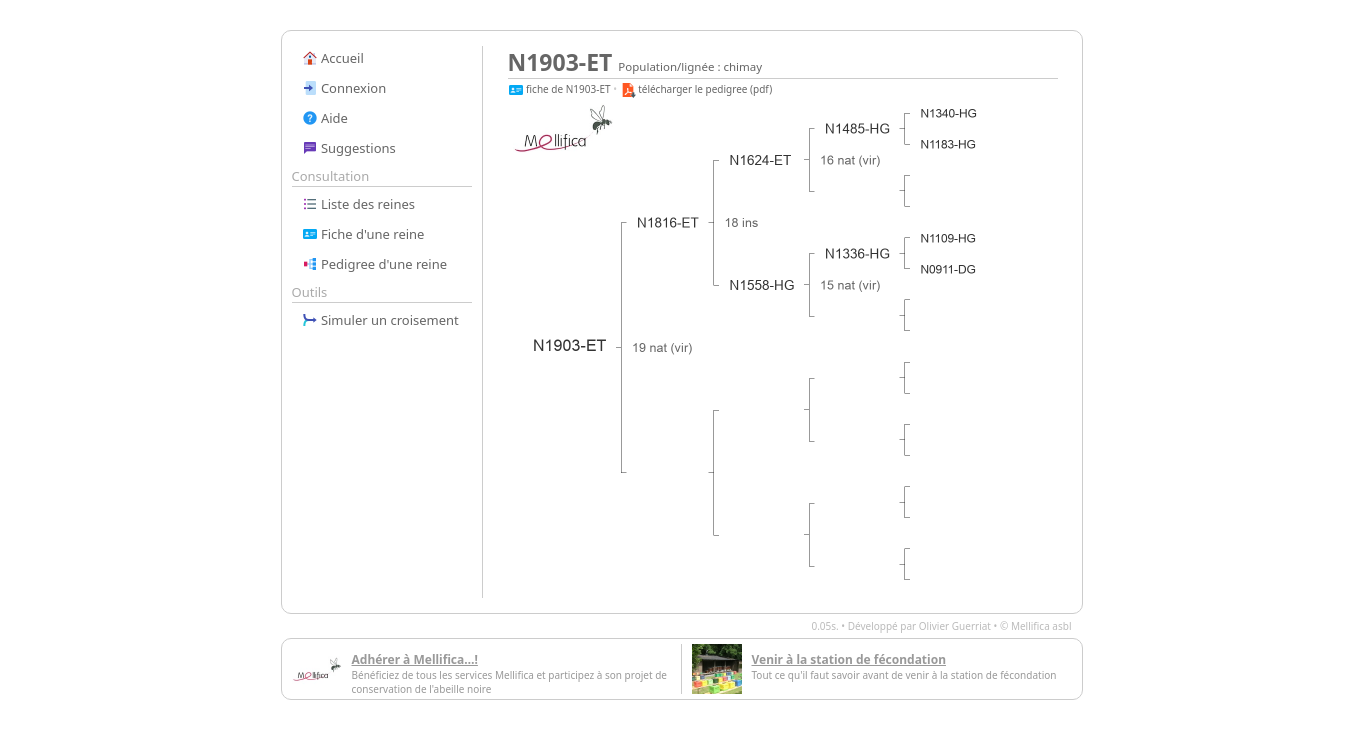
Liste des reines (359, 204)
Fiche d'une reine (363, 234)
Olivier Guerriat (955, 626)
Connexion (344, 88)
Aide (325, 118)
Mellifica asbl (1041, 626)
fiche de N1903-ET (559, 89)
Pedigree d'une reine (375, 264)
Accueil (333, 58)
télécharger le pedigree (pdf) (696, 89)
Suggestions (349, 148)
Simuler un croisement (380, 320)
